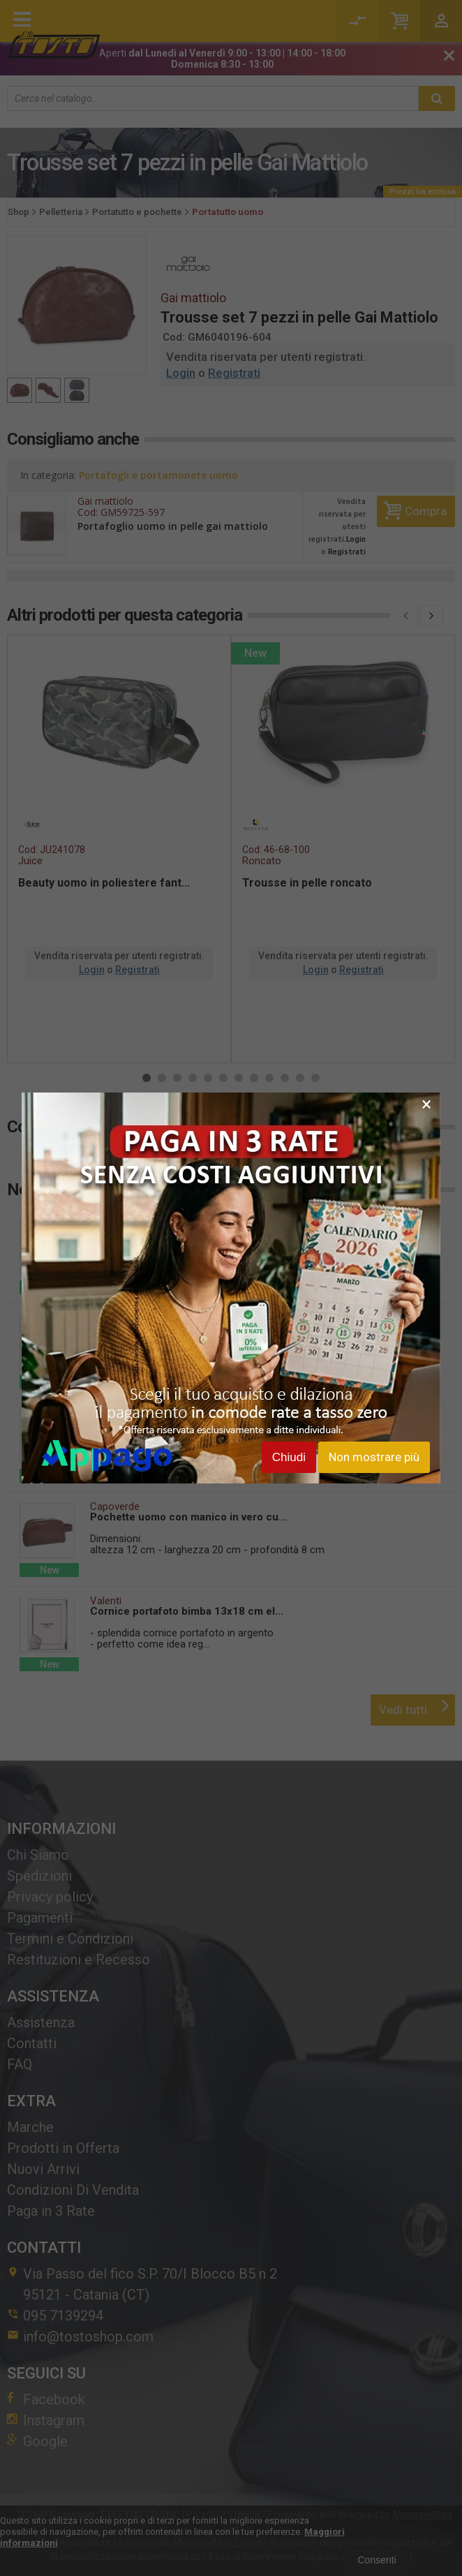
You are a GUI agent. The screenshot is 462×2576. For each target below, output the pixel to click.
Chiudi (289, 1457)
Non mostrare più (374, 1457)
